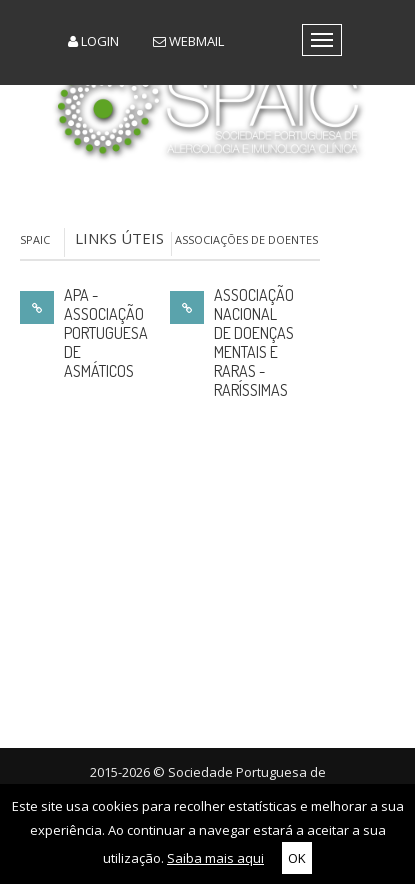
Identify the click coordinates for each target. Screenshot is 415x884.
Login (93, 41)
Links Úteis (119, 238)
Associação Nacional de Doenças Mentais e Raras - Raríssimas (254, 343)
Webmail (188, 41)
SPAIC (35, 239)
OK (297, 858)
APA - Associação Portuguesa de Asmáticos (106, 333)
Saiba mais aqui (215, 858)
